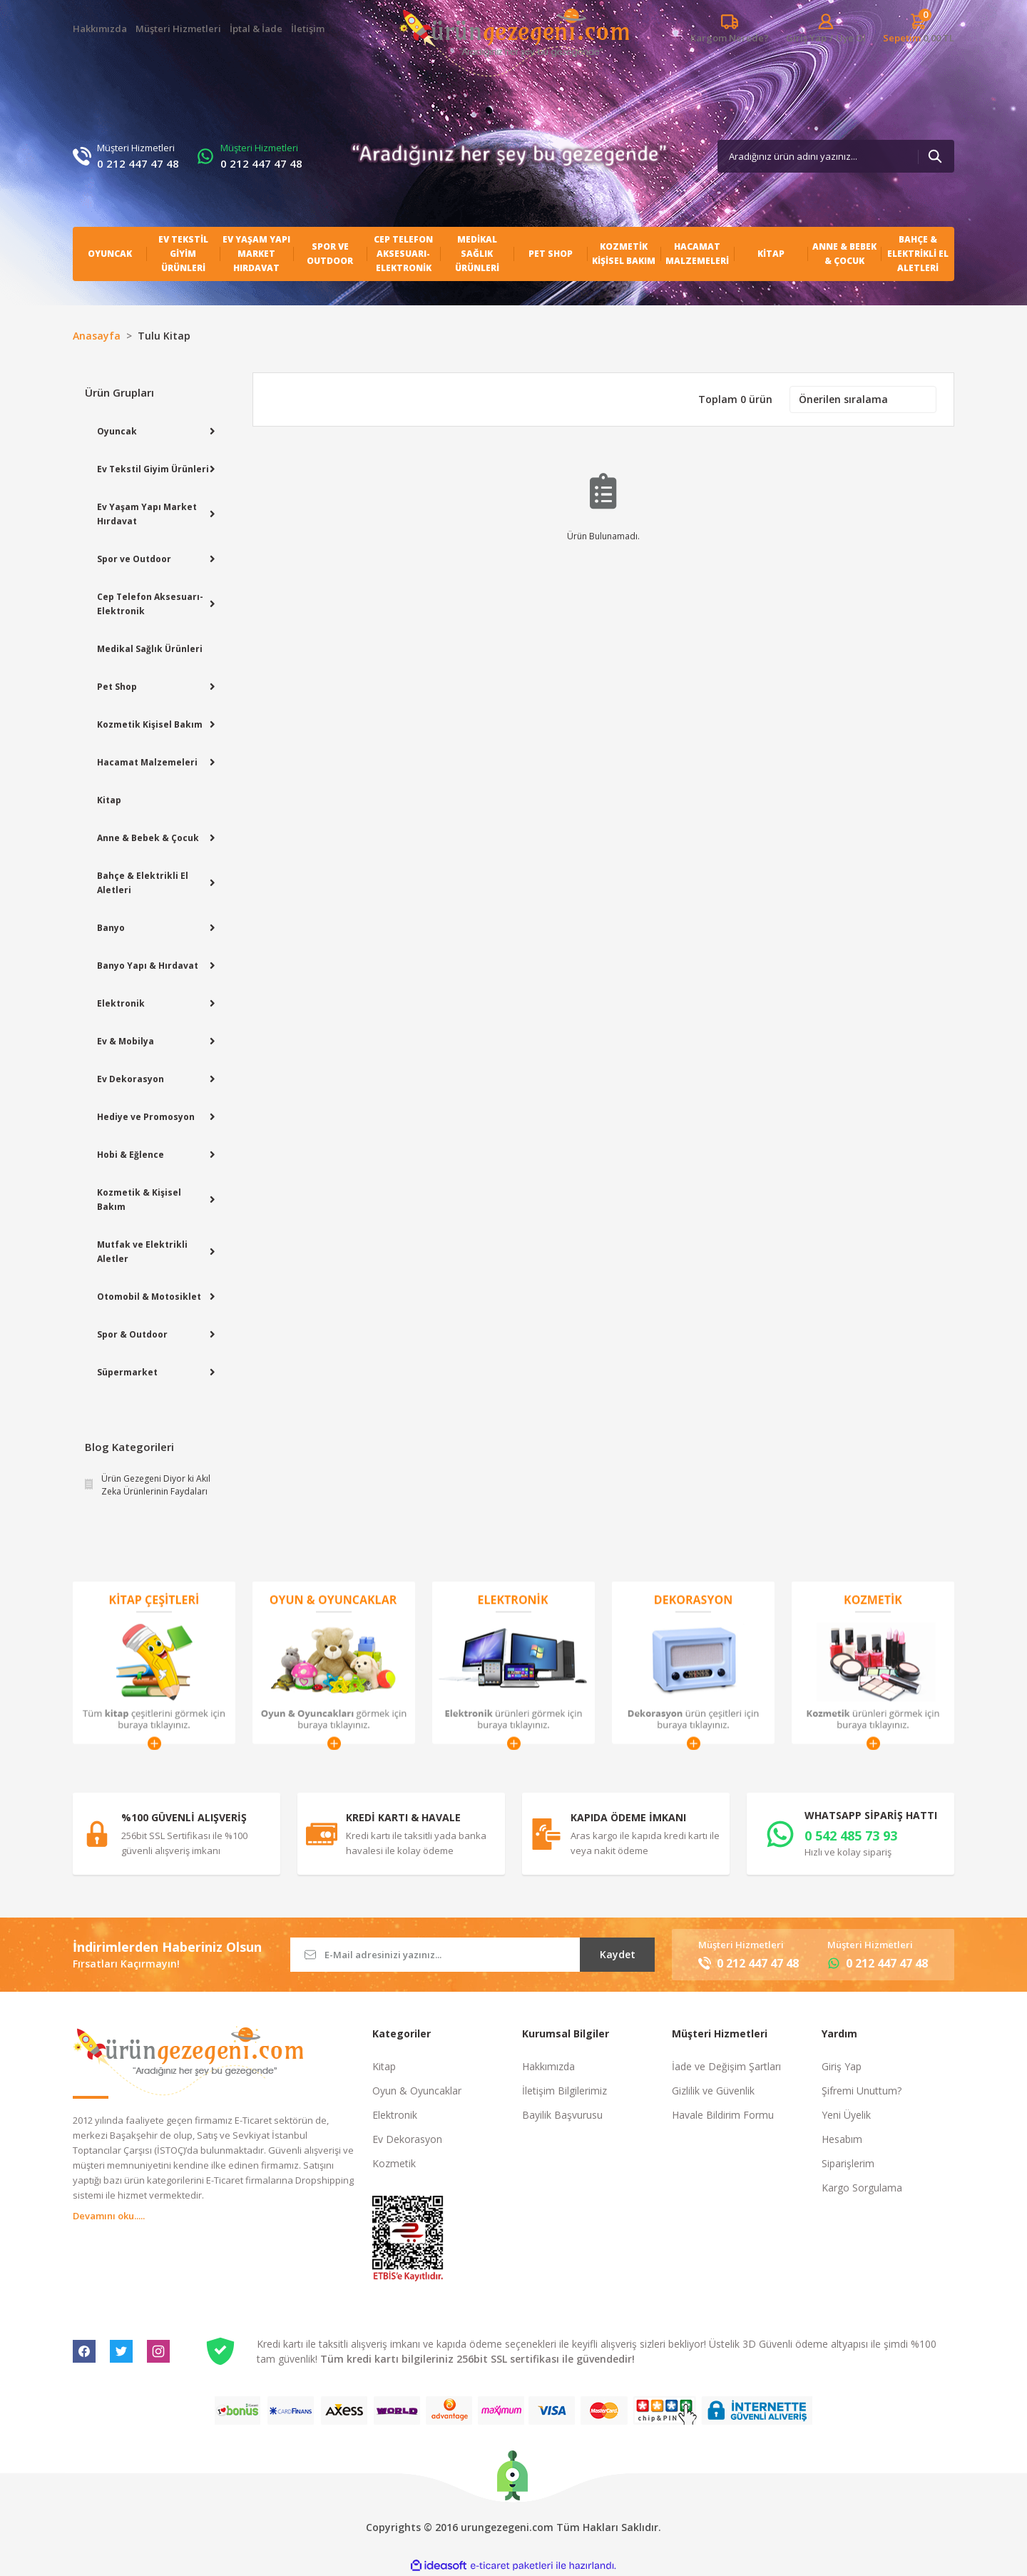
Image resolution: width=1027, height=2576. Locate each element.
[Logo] (514, 42)
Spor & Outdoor (132, 1334)
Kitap (109, 800)
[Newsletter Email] (472, 1955)
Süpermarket (127, 1372)
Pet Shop (117, 687)
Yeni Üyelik (846, 2115)
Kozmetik (394, 2163)
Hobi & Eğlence (130, 1155)
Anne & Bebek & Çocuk (148, 838)
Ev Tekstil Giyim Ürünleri (153, 469)
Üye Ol (851, 37)
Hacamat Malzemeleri (147, 762)
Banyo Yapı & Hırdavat (147, 965)
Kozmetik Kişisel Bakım (150, 724)
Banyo (111, 928)
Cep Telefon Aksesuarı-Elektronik (150, 604)
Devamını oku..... (109, 2215)
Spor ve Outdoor (134, 559)
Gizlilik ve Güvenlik (713, 2090)
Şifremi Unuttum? (861, 2090)
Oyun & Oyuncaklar (416, 2090)
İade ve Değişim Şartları (726, 2066)
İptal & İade (256, 28)
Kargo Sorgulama (862, 2187)
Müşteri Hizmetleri (178, 28)
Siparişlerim (848, 2163)
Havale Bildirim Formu (723, 2115)
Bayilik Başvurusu (562, 2115)
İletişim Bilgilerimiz (564, 2090)
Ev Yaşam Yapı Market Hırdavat (147, 514)
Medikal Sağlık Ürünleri (150, 649)
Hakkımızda (100, 28)
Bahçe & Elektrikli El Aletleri (142, 883)
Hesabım (842, 2139)
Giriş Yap (842, 2066)
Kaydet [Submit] (617, 1954)
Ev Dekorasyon (130, 1079)
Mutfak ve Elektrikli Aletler (142, 1251)
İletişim (308, 28)
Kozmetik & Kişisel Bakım (139, 1199)
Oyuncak (117, 431)
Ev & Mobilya (125, 1041)
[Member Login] (806, 38)
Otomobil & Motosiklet (149, 1296)
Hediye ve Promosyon (146, 1117)
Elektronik (121, 1003)
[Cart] (918, 28)
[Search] (835, 156)
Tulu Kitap (164, 335)
